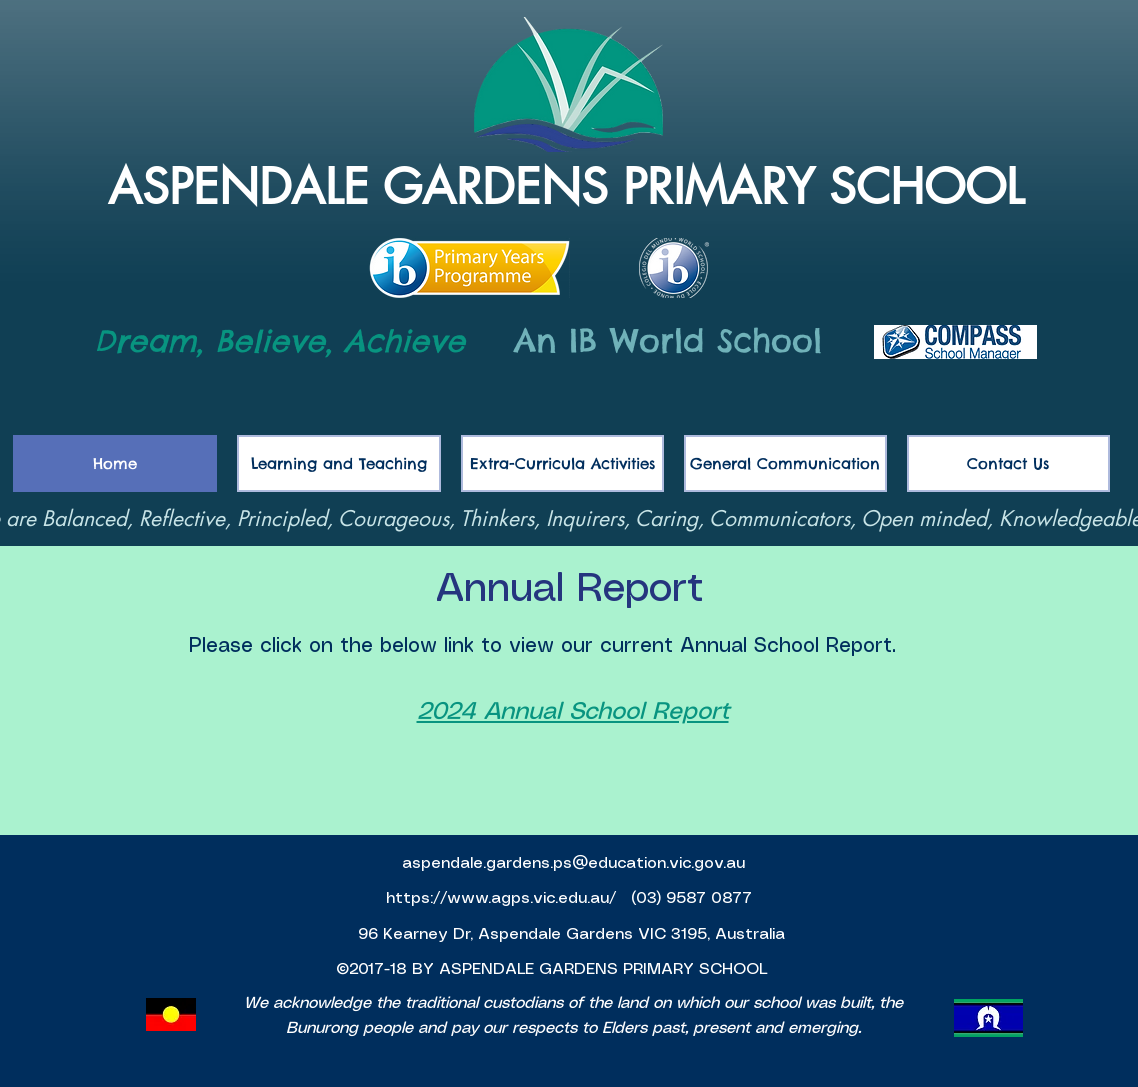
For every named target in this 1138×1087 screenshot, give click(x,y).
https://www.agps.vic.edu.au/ (503, 898)
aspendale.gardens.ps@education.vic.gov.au (573, 863)
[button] (785, 463)
